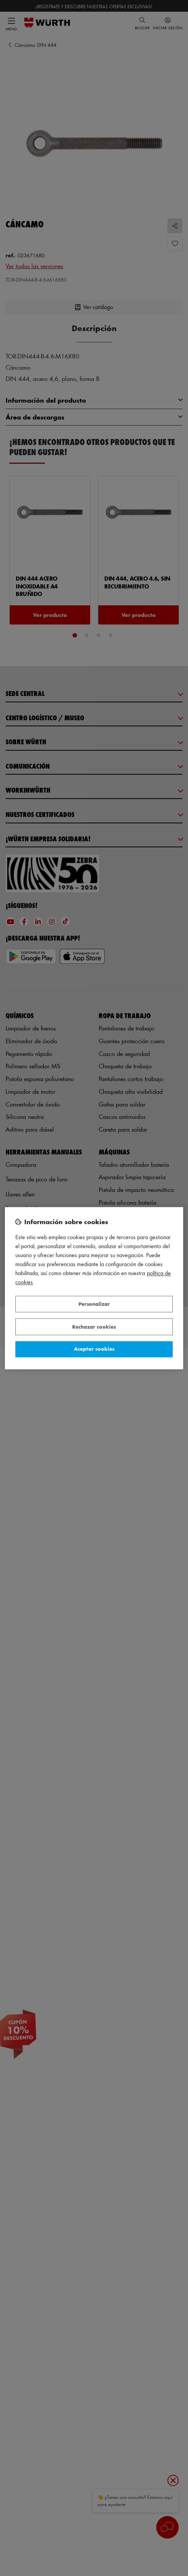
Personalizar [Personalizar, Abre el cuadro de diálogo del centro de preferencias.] (94, 1304)
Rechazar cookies (94, 1326)
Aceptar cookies (94, 1349)
